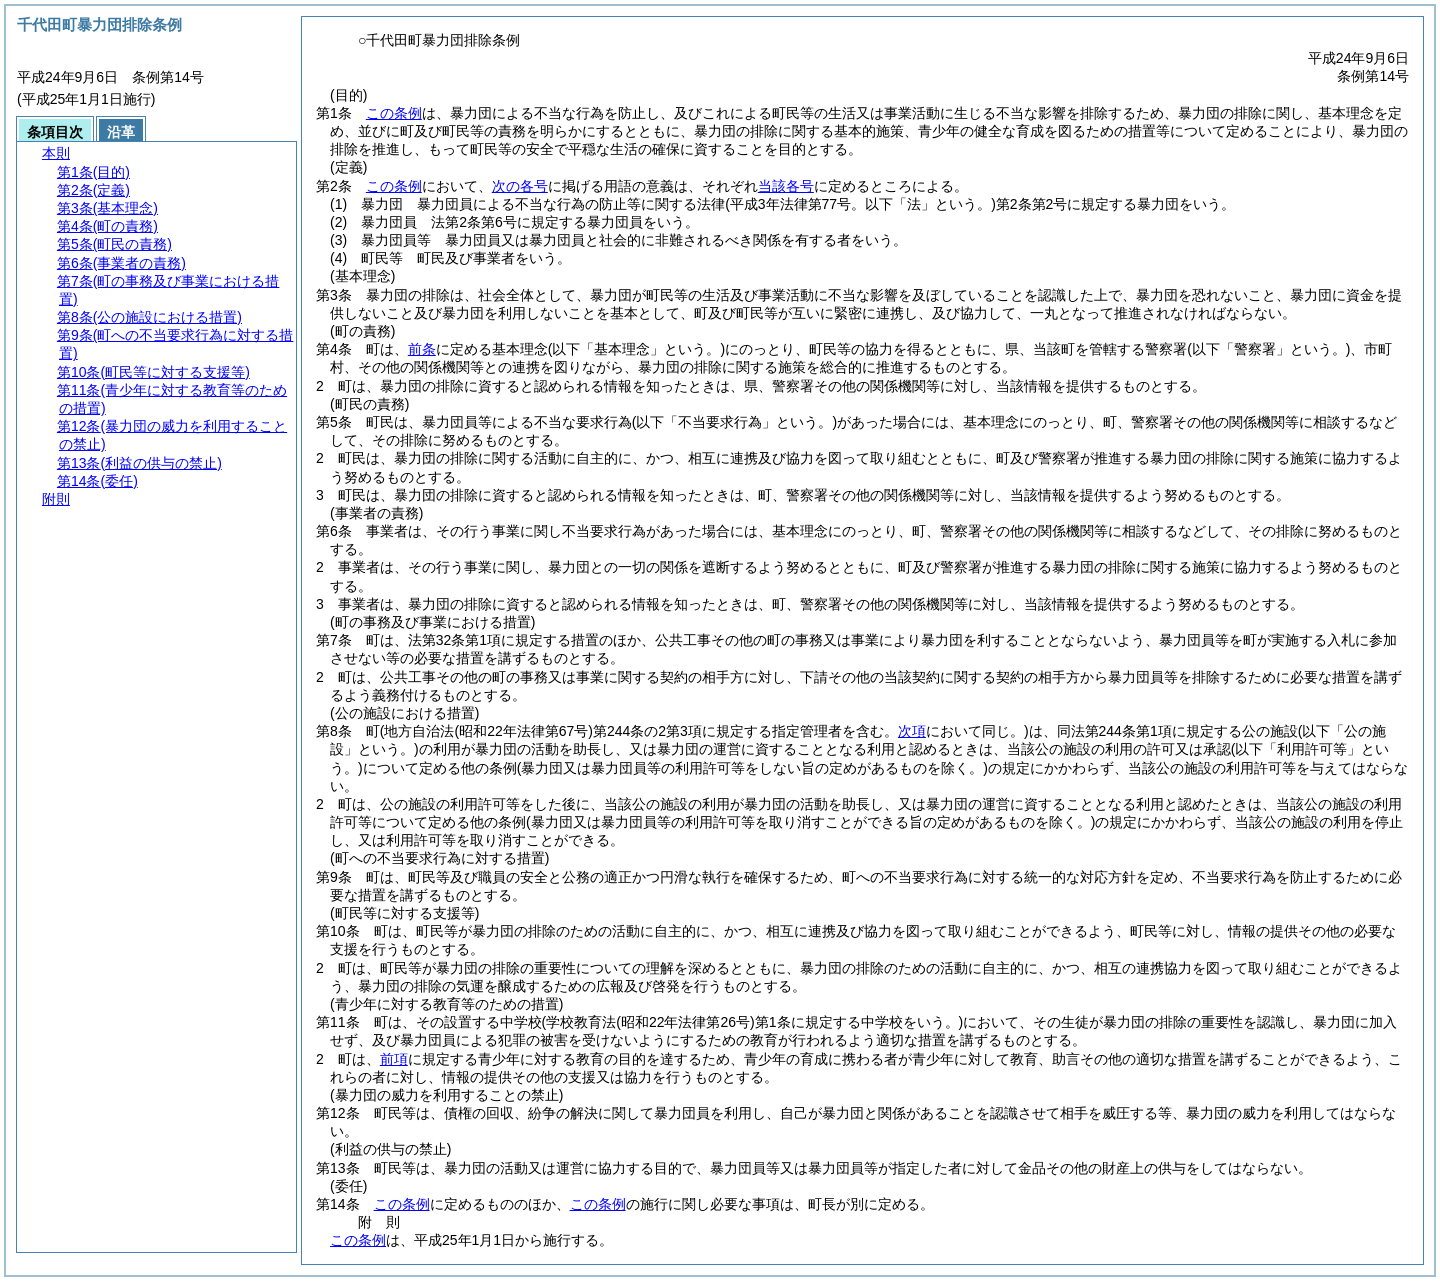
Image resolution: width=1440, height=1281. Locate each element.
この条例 (394, 113)
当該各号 (786, 186)
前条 (422, 349)
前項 (394, 1059)
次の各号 (520, 186)
